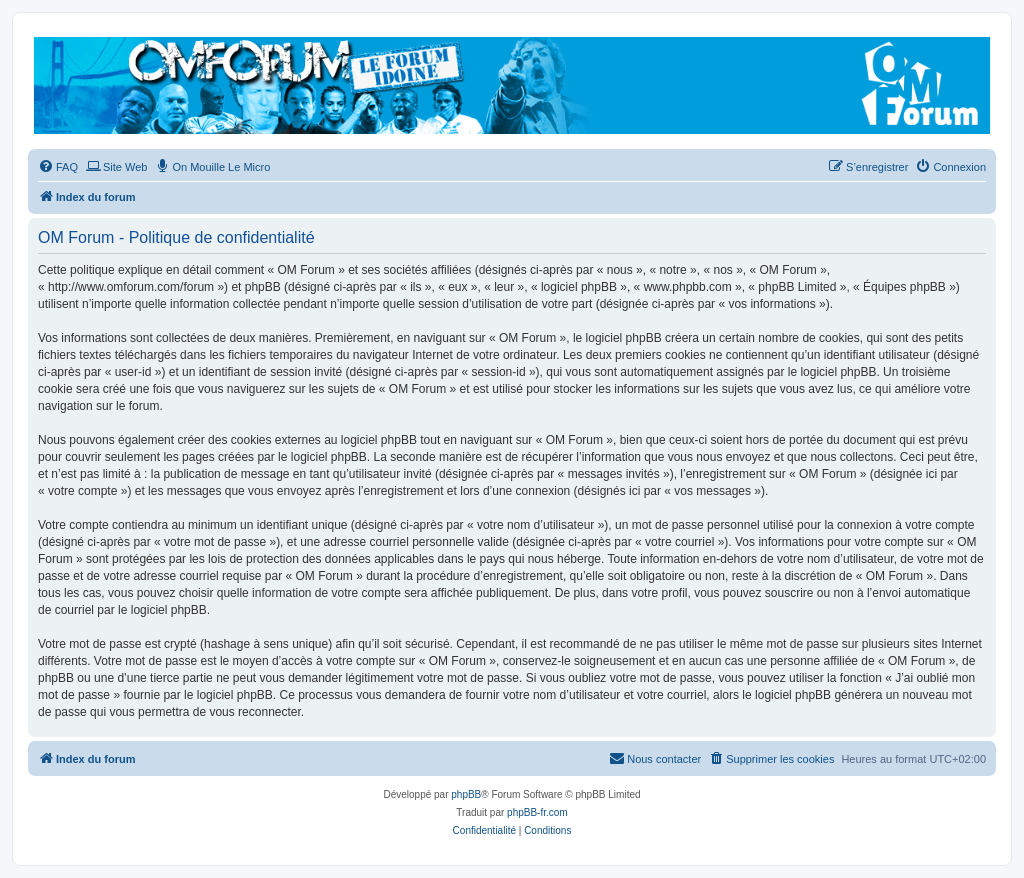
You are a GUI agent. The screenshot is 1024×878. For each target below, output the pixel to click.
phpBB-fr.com (537, 812)
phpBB (466, 794)
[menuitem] (58, 167)
